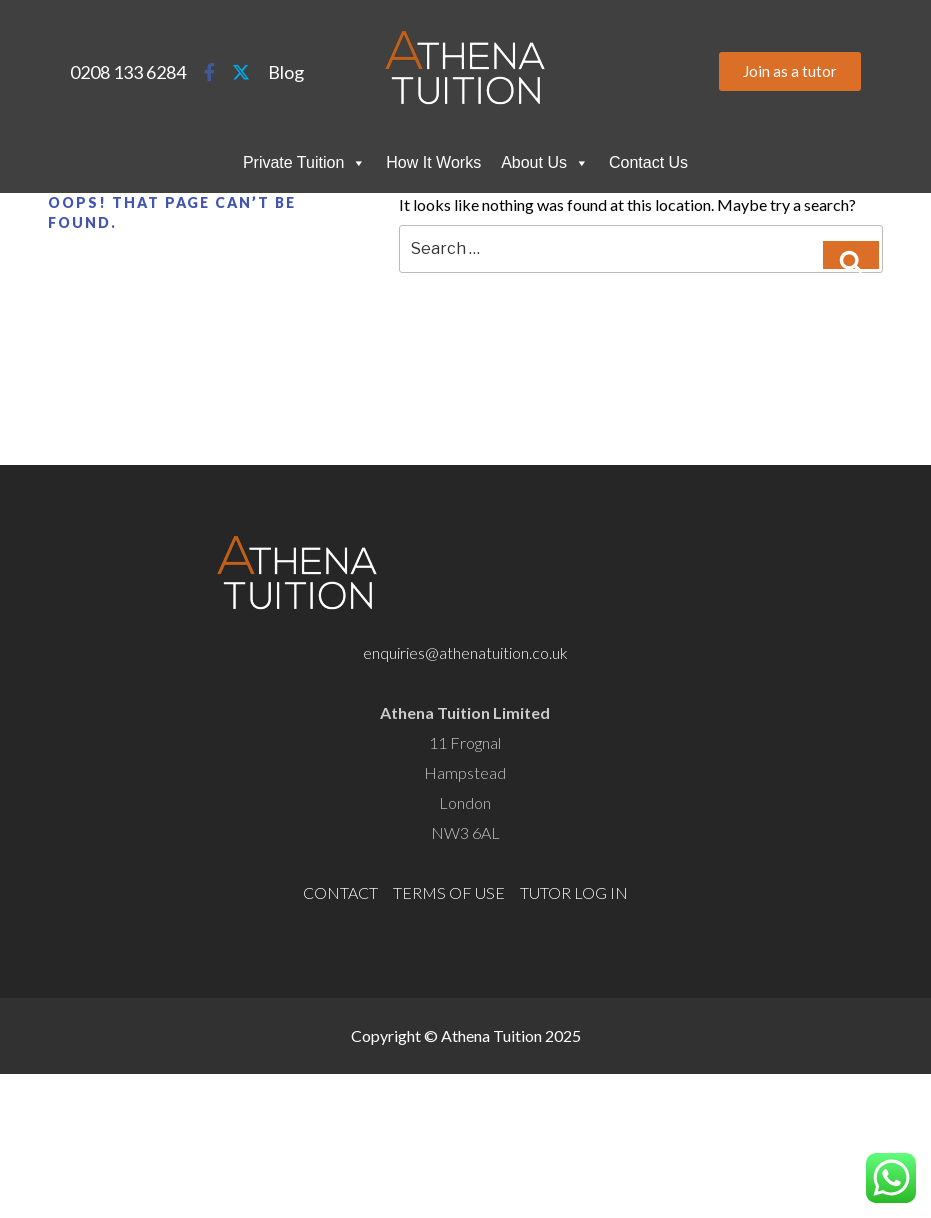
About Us (545, 163)
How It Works (433, 162)
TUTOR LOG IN (574, 892)
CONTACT (340, 892)
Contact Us (648, 162)
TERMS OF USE (449, 892)
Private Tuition (304, 163)
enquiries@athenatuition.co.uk (465, 652)
